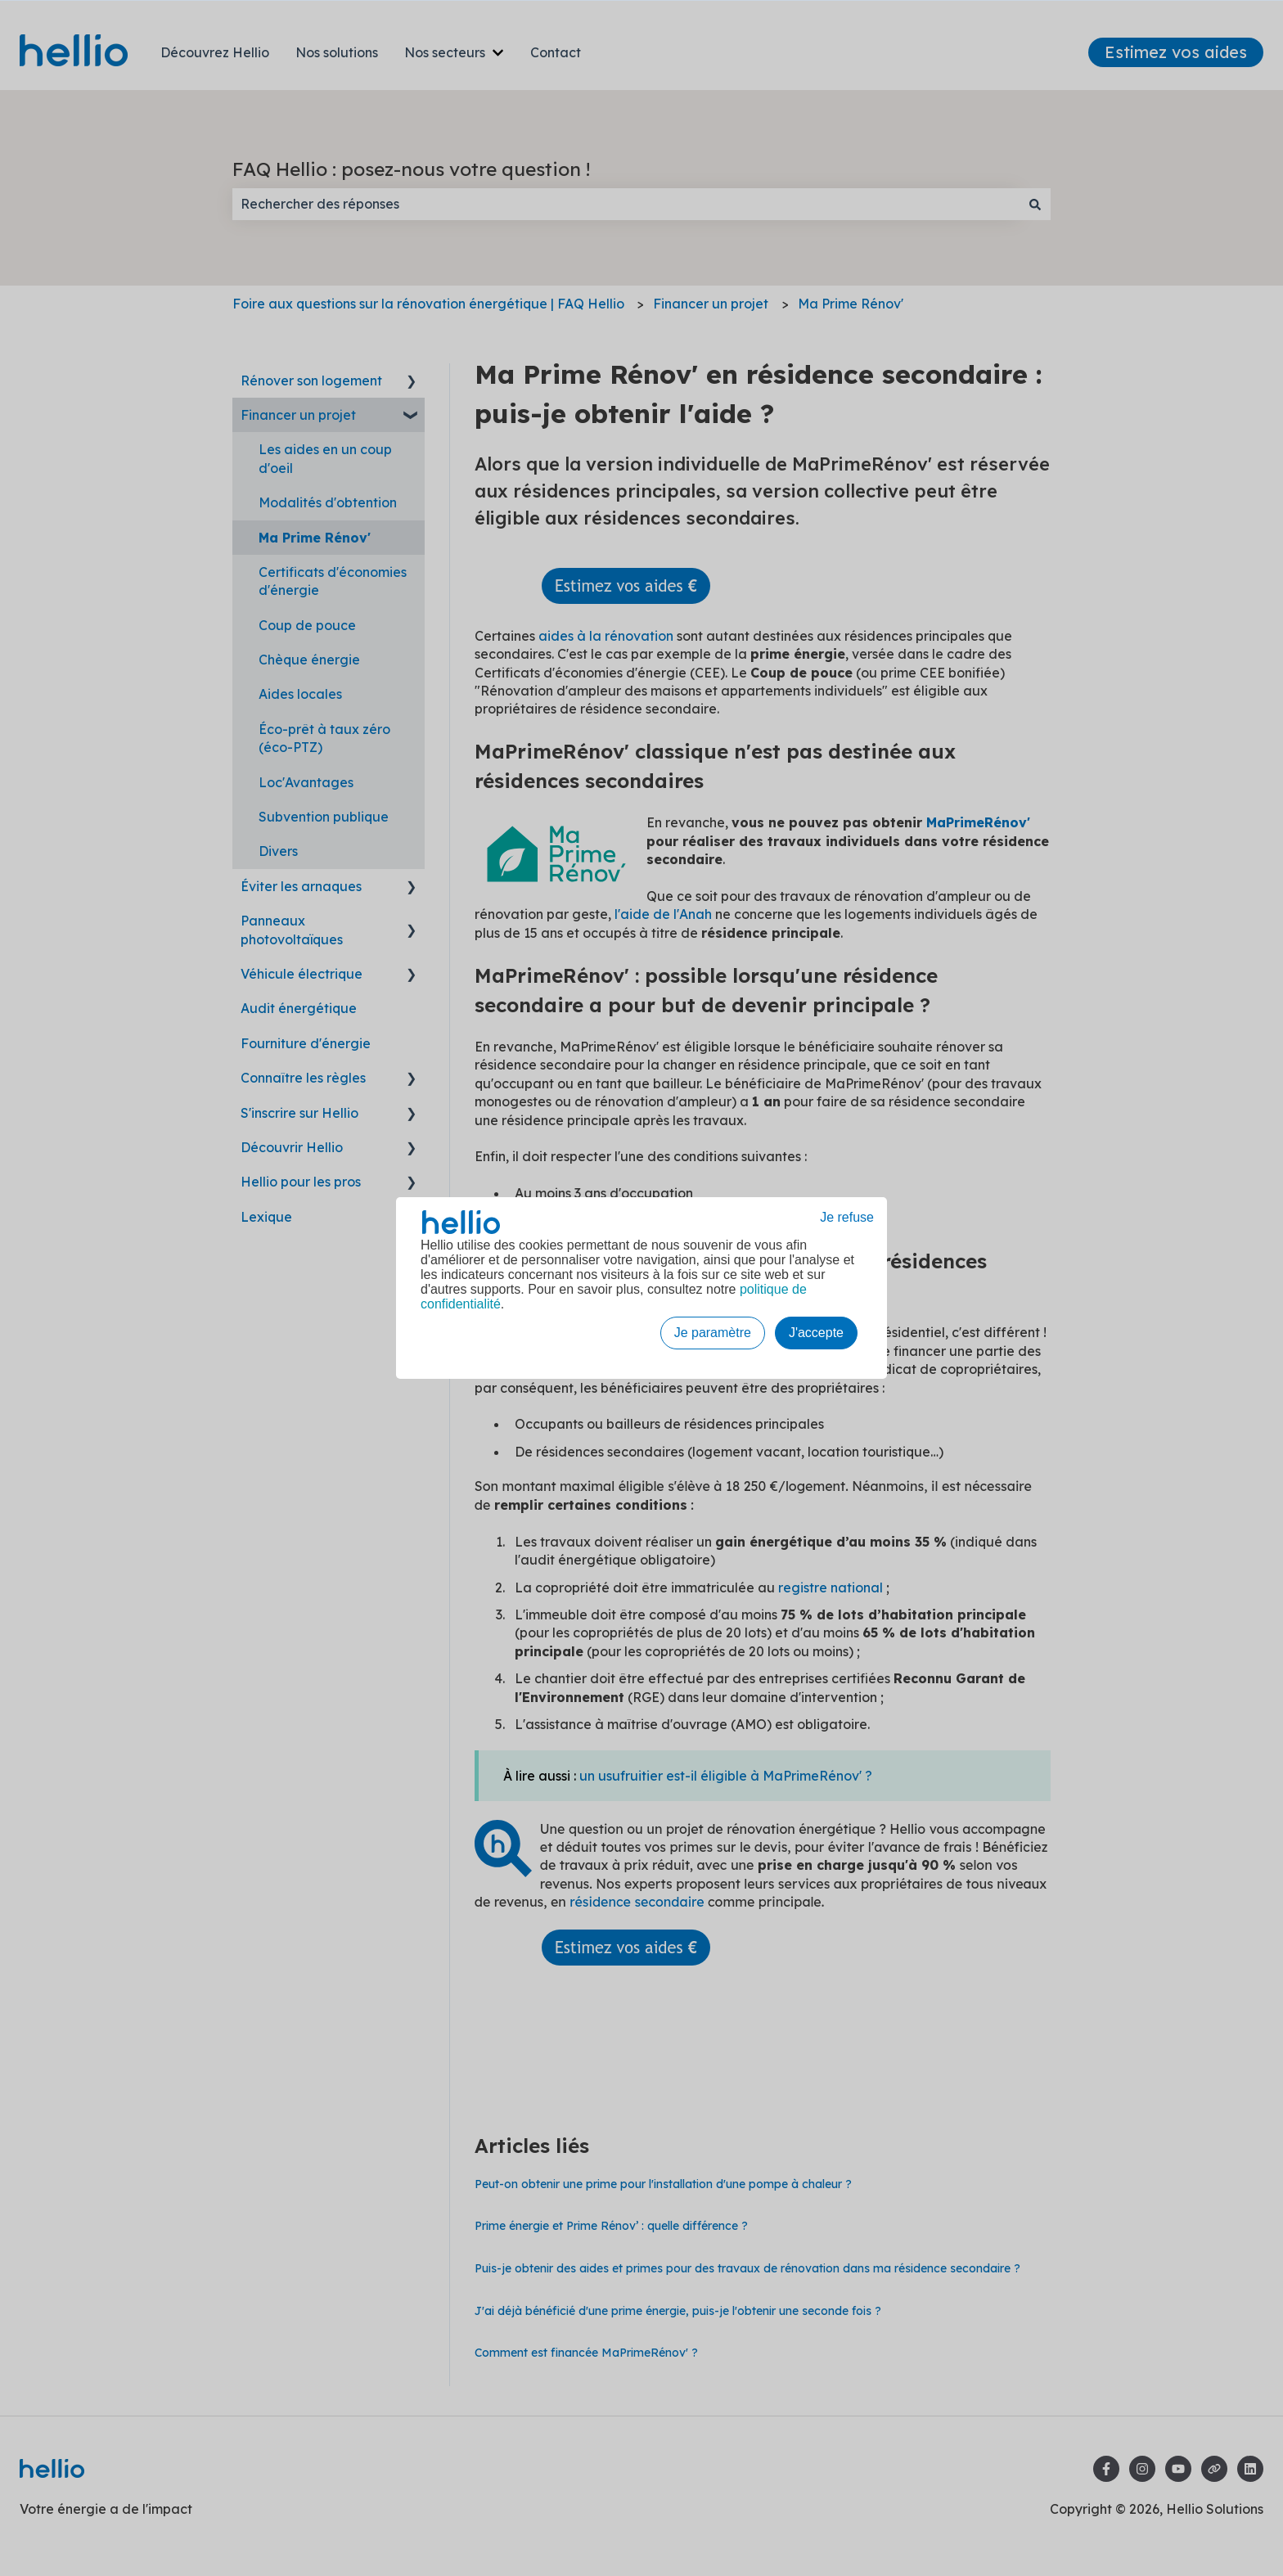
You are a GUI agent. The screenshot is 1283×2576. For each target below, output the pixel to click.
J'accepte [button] (816, 1333)
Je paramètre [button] (712, 1333)
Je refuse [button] (847, 1217)
